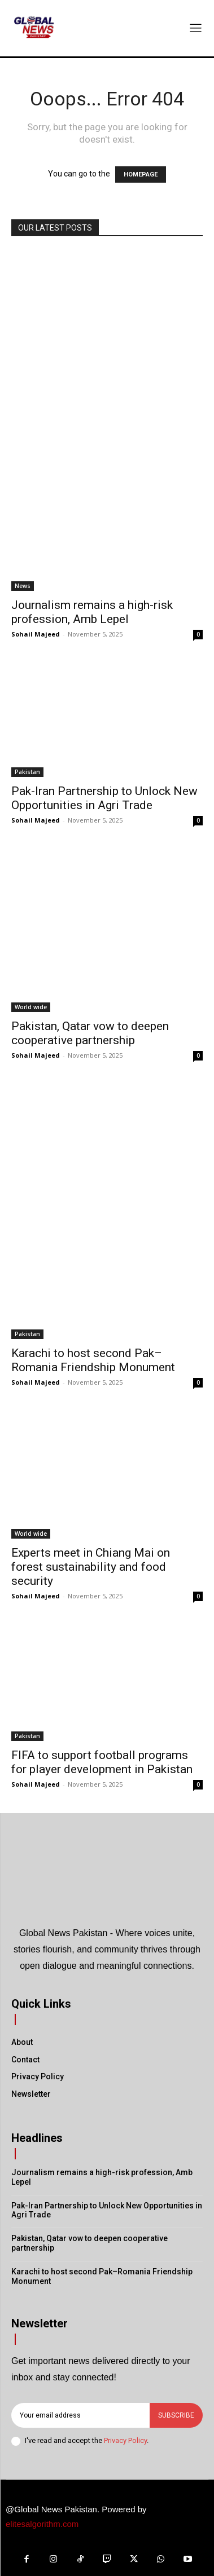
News (22, 586)
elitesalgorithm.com (42, 2524)
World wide (31, 1007)
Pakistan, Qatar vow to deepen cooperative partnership (90, 1033)
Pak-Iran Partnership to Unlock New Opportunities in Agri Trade (104, 798)
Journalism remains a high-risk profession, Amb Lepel (92, 612)
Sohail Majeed (35, 634)
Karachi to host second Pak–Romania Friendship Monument (93, 1360)
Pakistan (27, 772)
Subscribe (176, 2415)
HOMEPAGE (141, 174)
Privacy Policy (125, 2440)
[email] (80, 2415)
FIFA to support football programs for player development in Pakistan (102, 1762)
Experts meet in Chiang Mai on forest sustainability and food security (90, 1567)
